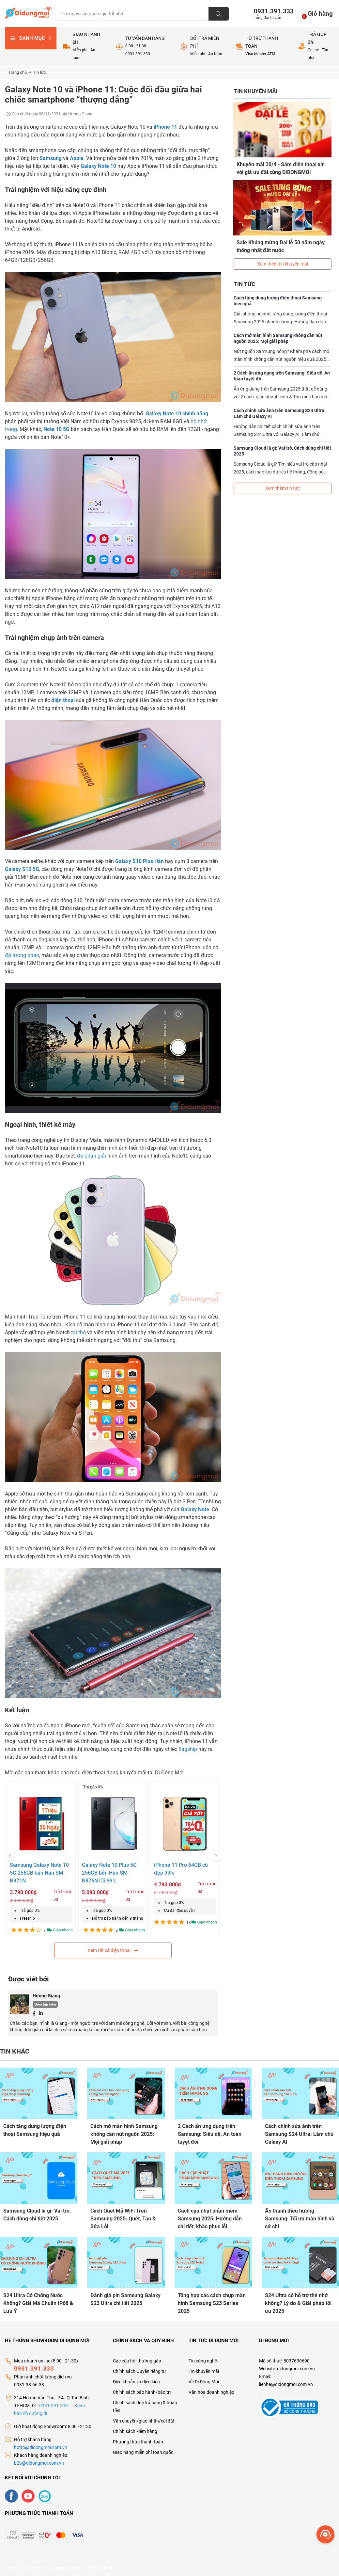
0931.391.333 (271, 11)
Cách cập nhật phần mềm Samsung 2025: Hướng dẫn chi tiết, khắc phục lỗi (210, 2218)
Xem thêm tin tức (282, 486)
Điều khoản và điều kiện (136, 2380)
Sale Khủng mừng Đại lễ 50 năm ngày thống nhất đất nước (281, 246)
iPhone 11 (165, 127)
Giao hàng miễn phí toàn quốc (143, 2451)
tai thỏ (78, 1332)
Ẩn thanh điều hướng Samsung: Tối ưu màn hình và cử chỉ (299, 2218)
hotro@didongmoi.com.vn (40, 2446)
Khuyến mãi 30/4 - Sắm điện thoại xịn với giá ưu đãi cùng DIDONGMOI (281, 168)
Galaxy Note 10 (98, 166)
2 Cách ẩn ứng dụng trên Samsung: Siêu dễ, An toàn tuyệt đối (282, 374)
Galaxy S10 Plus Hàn (139, 861)
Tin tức (39, 72)
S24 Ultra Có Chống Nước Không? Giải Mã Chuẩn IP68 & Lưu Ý (38, 2302)
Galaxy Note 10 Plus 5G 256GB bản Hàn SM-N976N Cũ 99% (109, 1873)
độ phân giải (91, 1156)
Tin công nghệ (203, 2359)
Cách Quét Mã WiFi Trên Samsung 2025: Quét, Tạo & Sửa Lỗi (123, 2218)
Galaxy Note (195, 1509)
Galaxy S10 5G (22, 869)
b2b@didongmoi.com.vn (39, 2462)
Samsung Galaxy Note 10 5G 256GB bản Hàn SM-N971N (39, 1873)
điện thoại (63, 700)
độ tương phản (22, 955)
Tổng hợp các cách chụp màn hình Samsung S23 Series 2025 (212, 2302)
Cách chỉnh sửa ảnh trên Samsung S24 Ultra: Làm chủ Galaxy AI (280, 412)
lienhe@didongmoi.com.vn (286, 2383)
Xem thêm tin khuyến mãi (282, 262)
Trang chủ (19, 72)
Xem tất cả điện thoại (113, 1950)
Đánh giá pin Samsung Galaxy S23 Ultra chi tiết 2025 (125, 2299)
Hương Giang (46, 1995)
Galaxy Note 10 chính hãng (177, 413)
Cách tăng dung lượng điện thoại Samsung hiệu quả (278, 299)
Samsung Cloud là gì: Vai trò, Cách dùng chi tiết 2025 (282, 449)
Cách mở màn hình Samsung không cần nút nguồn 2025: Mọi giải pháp (278, 337)
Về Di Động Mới (204, 2380)
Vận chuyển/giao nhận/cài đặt (144, 2420)
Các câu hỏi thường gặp (137, 2359)
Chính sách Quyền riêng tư (139, 2370)
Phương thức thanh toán (138, 2440)
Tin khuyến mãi (204, 2370)
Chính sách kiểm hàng (135, 2430)
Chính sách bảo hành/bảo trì (142, 2391)
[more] (325, 2534)
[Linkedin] (41, 2013)
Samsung (50, 158)
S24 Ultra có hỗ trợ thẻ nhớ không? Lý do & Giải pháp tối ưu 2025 (298, 2302)
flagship (187, 1749)
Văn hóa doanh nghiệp (211, 2391)
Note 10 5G (56, 429)
